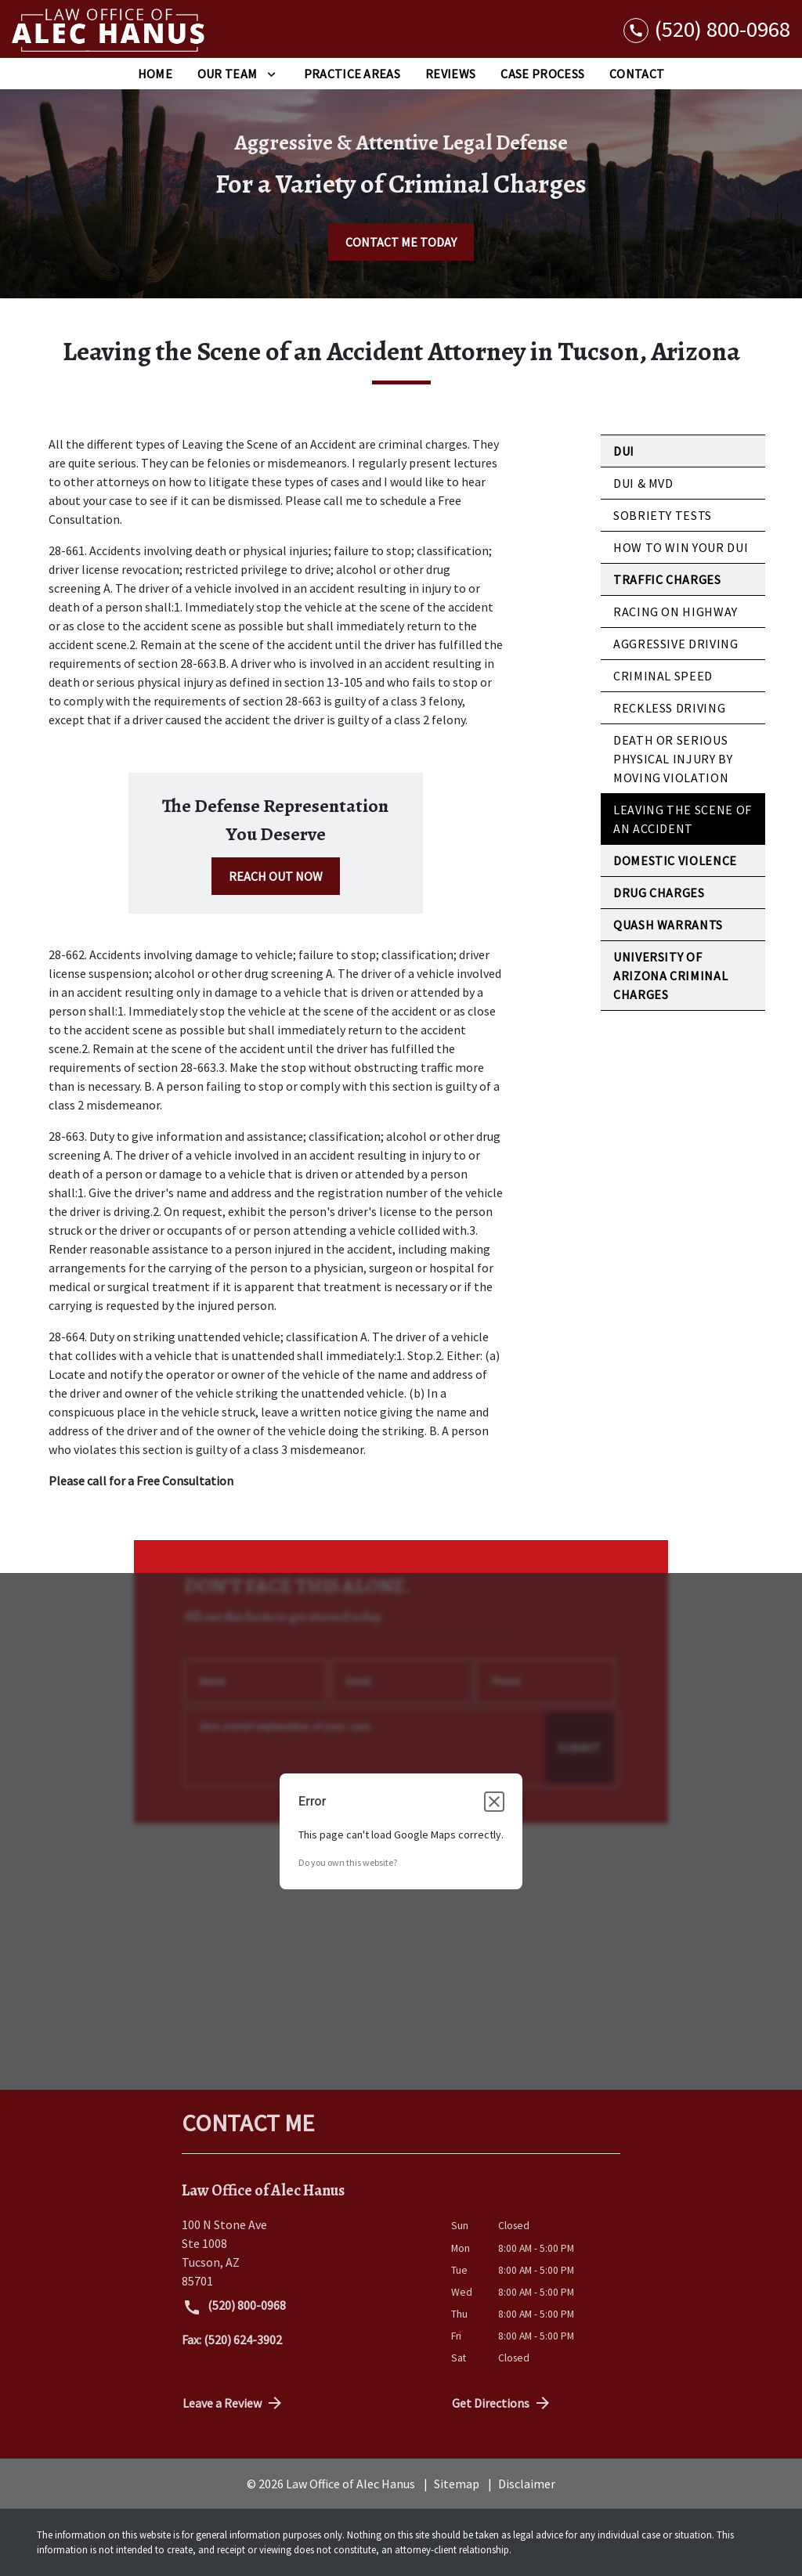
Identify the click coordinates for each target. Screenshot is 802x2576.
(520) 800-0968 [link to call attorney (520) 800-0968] (234, 2306)
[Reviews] (450, 73)
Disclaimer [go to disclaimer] (526, 2483)
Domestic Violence (675, 860)
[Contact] (636, 73)
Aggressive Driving (676, 643)
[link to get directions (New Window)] (305, 2252)
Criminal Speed (663, 676)
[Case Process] (542, 73)
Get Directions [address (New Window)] (502, 2403)
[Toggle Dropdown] (271, 73)
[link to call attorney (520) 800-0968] (706, 28)
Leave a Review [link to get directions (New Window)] (233, 2403)
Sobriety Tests (662, 515)
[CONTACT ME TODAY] (401, 242)
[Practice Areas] (352, 73)
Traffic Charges (667, 579)
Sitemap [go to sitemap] (456, 2483)
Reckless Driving (669, 708)
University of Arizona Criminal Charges (670, 975)
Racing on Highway (675, 611)
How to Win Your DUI (680, 547)
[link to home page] (110, 29)
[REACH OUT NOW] (275, 876)
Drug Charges (659, 892)
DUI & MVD (643, 483)
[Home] (155, 73)
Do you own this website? (347, 1862)
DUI (623, 451)
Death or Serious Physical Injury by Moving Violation (673, 758)
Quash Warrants (668, 925)
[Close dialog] (494, 1801)
